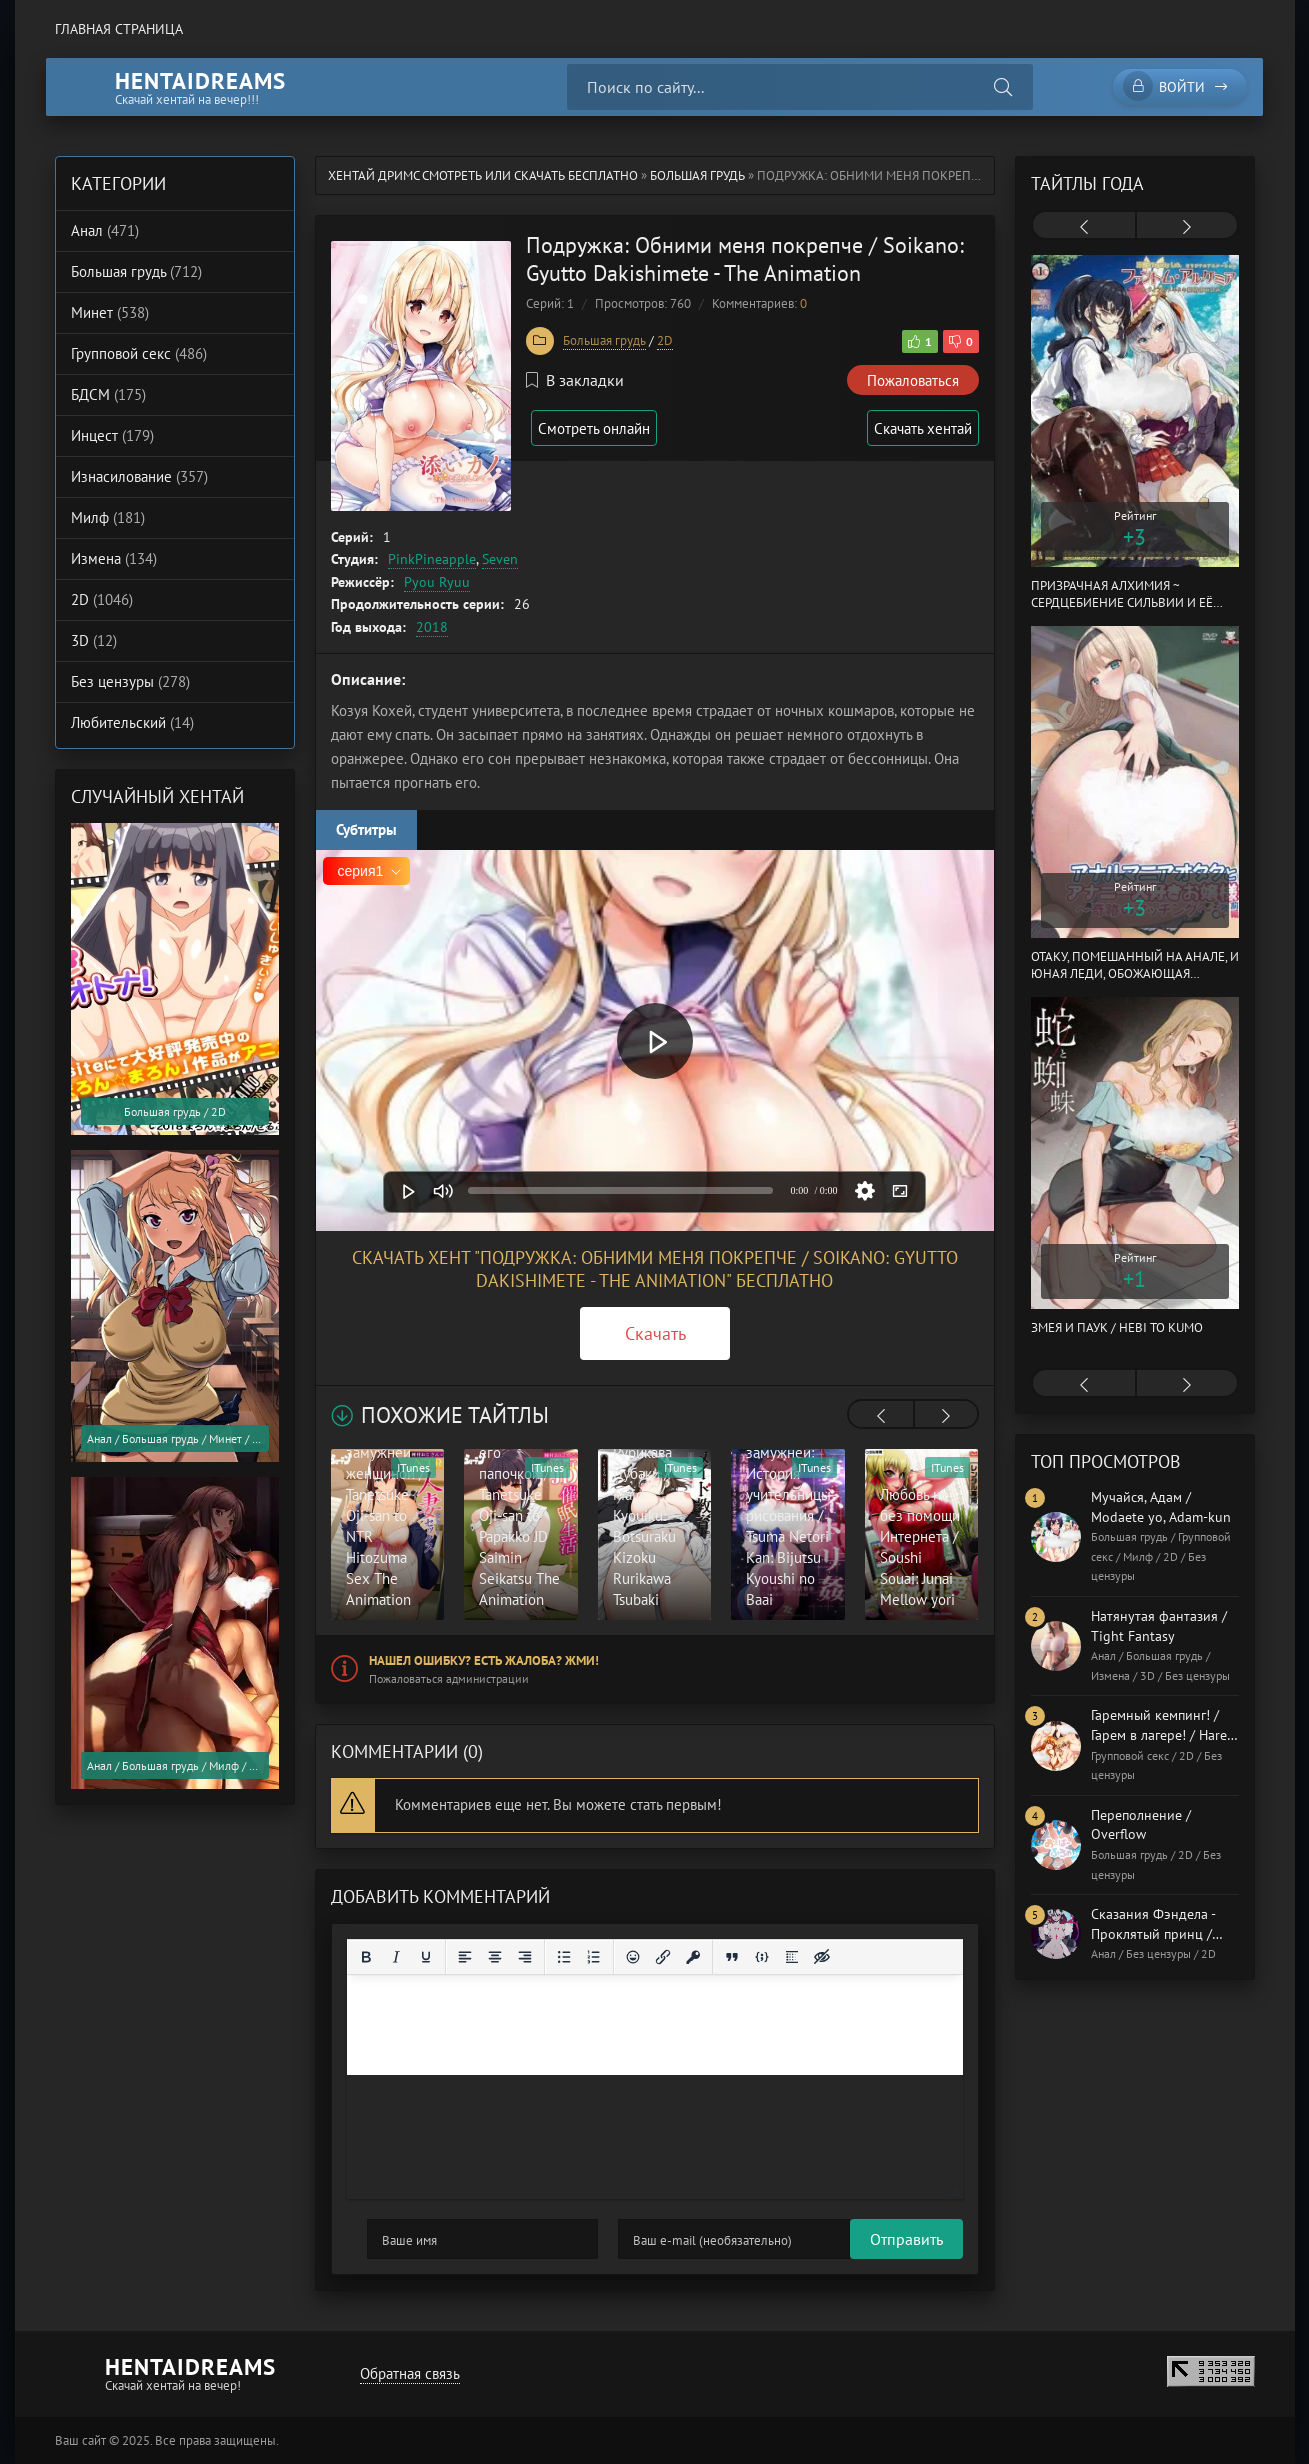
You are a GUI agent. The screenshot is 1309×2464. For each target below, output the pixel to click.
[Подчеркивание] (426, 1957)
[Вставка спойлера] (792, 1957)
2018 (432, 627)
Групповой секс (139, 353)
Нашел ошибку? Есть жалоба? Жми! (484, 1660)
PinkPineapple (432, 559)
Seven (500, 559)
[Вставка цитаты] (732, 1957)
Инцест (112, 435)
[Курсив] (396, 1957)
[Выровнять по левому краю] (465, 1957)
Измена (114, 558)
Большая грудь (697, 175)
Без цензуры (130, 681)
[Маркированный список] (564, 1957)
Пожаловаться (913, 380)
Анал (105, 230)
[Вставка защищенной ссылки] (693, 1957)
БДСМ (108, 394)
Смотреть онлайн (603, 428)
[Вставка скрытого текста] (822, 1957)
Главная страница (119, 29)
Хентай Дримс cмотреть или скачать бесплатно (483, 175)
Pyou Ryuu (437, 582)
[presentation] (881, 1416)
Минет (110, 312)
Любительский (132, 722)
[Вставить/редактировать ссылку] (663, 1957)
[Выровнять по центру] (495, 1957)
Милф (108, 517)
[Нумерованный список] (594, 1957)
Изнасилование (139, 476)
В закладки (575, 380)
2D (665, 340)
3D (94, 640)
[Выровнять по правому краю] (525, 1957)
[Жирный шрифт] (366, 1957)
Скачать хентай (919, 428)
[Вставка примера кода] (762, 1957)
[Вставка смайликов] (633, 1957)
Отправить (403, 2239)
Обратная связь (406, 2373)
